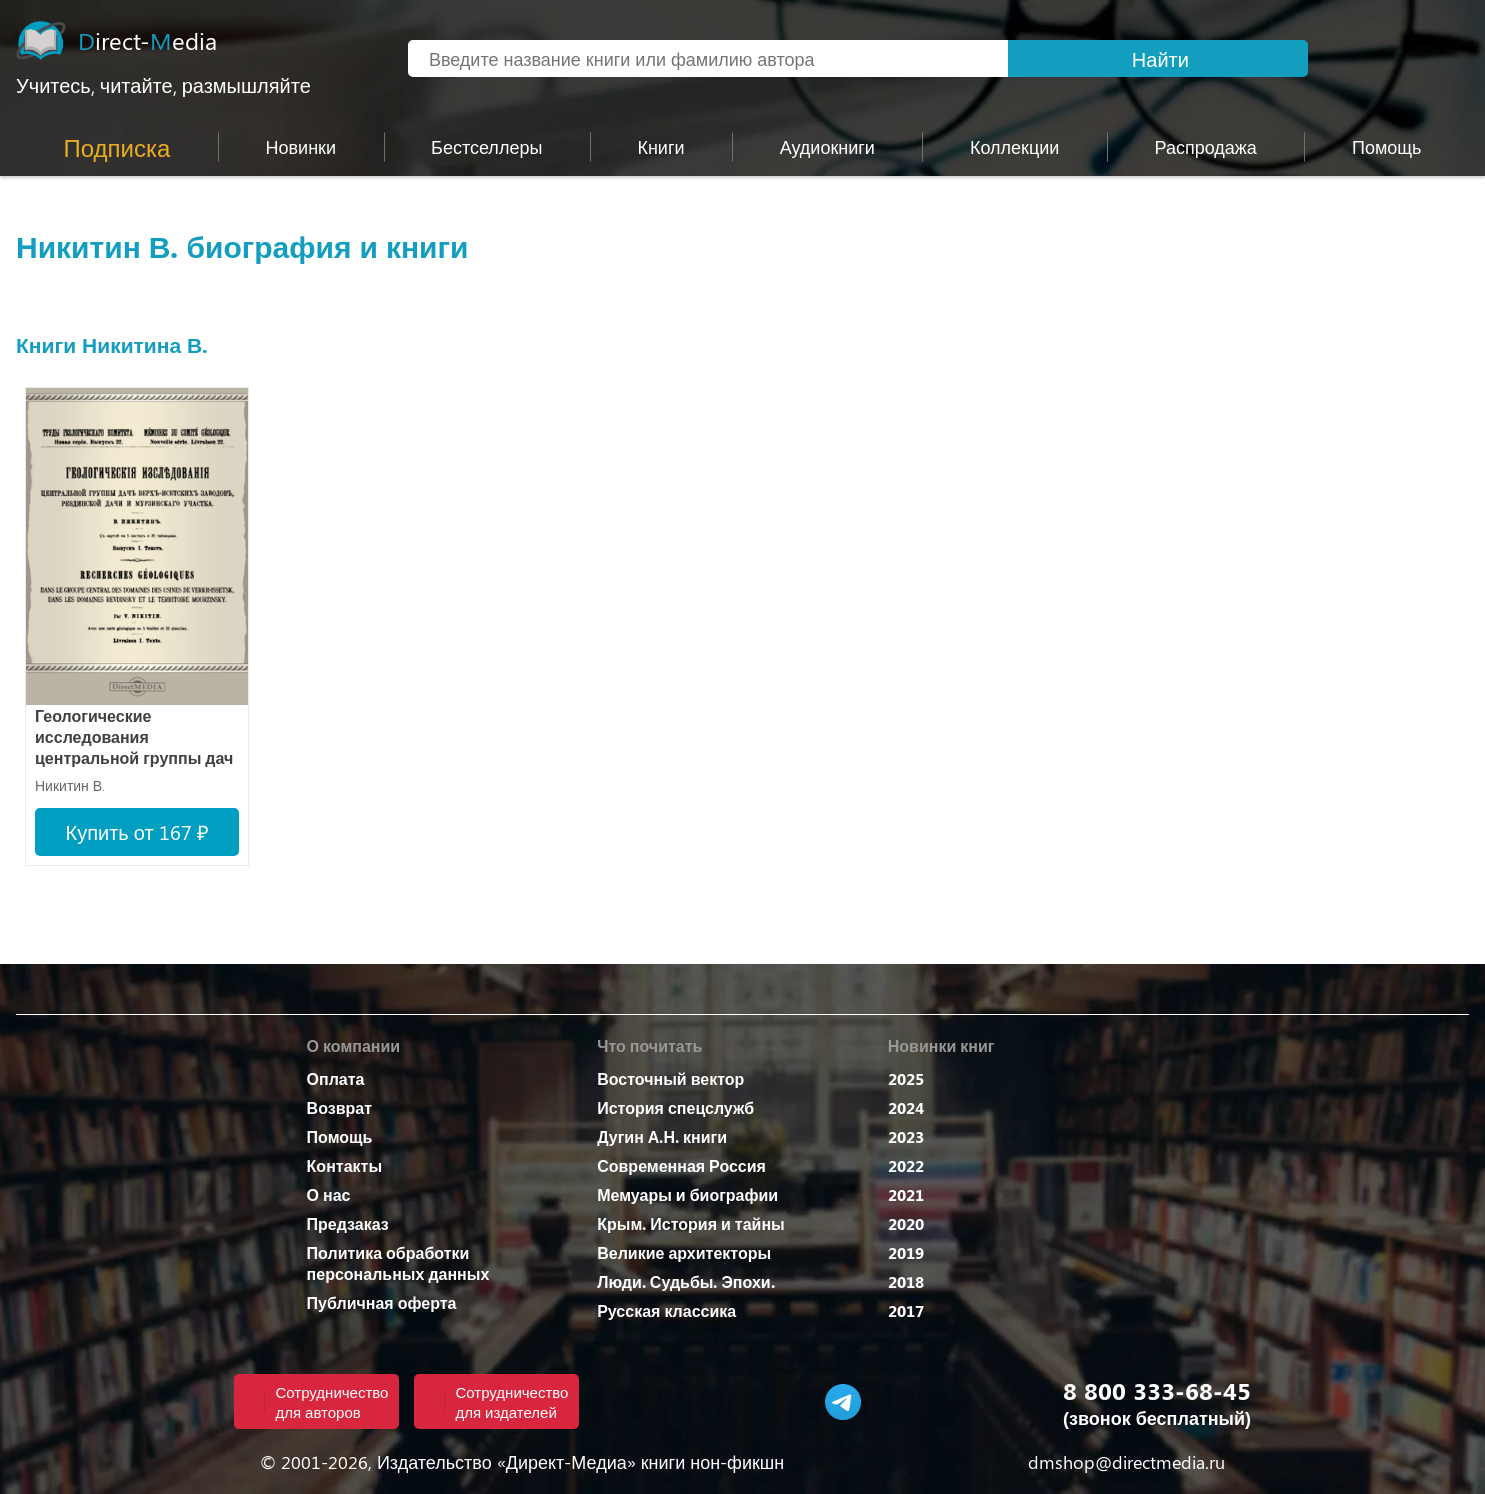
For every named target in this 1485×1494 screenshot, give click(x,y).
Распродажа (1206, 147)
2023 (906, 1136)
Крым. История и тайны (691, 1223)
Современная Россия (681, 1165)
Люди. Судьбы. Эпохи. (685, 1281)
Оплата (336, 1078)
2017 (906, 1310)
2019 (906, 1252)
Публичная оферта (382, 1302)
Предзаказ (348, 1223)
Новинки (301, 147)
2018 (906, 1281)
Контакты (344, 1165)
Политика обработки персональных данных (398, 1263)
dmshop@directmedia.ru (1126, 1462)
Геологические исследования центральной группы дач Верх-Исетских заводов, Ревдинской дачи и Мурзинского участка (134, 738)
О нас (329, 1194)
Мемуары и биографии (687, 1194)
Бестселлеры (486, 147)
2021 (906, 1194)
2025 (906, 1078)
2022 (906, 1165)
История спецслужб (675, 1107)
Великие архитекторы (684, 1252)
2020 (906, 1223)
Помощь (340, 1136)
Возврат (339, 1107)
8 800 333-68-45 (1157, 1390)
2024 (906, 1107)
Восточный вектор (670, 1078)
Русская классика (666, 1310)
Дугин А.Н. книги (662, 1136)
